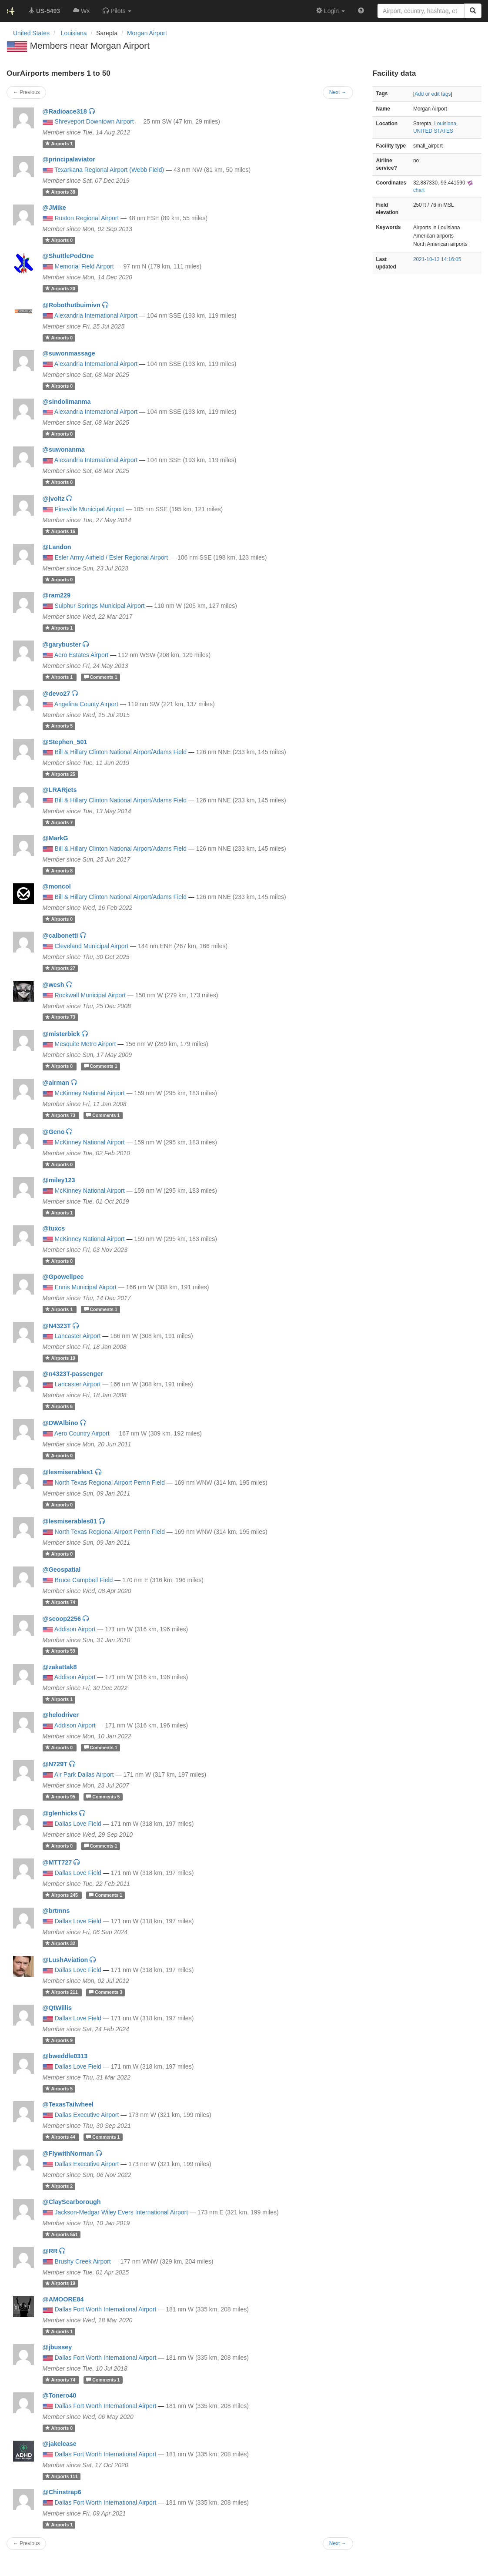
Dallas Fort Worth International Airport (106, 2309)
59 (60, 1651)
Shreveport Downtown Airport (94, 121)
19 (60, 1358)
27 (60, 968)
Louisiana (445, 124)
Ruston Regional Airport (87, 218)
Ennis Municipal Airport (86, 1287)
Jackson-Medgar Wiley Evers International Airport (121, 2212)
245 (62, 1895)
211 (62, 1992)
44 (61, 2137)
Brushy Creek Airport (83, 2261)
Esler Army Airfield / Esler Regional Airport (111, 557)
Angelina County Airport (86, 704)
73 (60, 1017)
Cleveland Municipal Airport (92, 946)
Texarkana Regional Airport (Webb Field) (109, 169)
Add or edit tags (432, 94)
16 (60, 531)
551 (61, 2234)
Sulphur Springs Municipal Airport (100, 605)
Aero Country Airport (82, 1433)
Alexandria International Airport (95, 315)
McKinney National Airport (90, 1093)
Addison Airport (75, 1629)
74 (60, 1602)
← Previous (26, 2543)
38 (60, 192)
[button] (117, 11)
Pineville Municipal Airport (89, 509)
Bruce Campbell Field (84, 1579)
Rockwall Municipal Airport (90, 995)
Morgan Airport (147, 33)
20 (60, 288)
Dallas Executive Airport (87, 2114)
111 (61, 2476)
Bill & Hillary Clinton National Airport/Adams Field (121, 751)
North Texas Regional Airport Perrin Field (110, 1482)
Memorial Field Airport (84, 266)
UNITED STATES (433, 131)
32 (60, 1943)
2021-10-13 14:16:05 (437, 259)
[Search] (472, 10)
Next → (338, 2543)
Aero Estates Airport (81, 654)
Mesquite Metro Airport (85, 1043)
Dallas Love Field (78, 1823)
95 (61, 1796)
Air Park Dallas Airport (84, 1774)
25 (60, 774)
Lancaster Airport (78, 1335)
